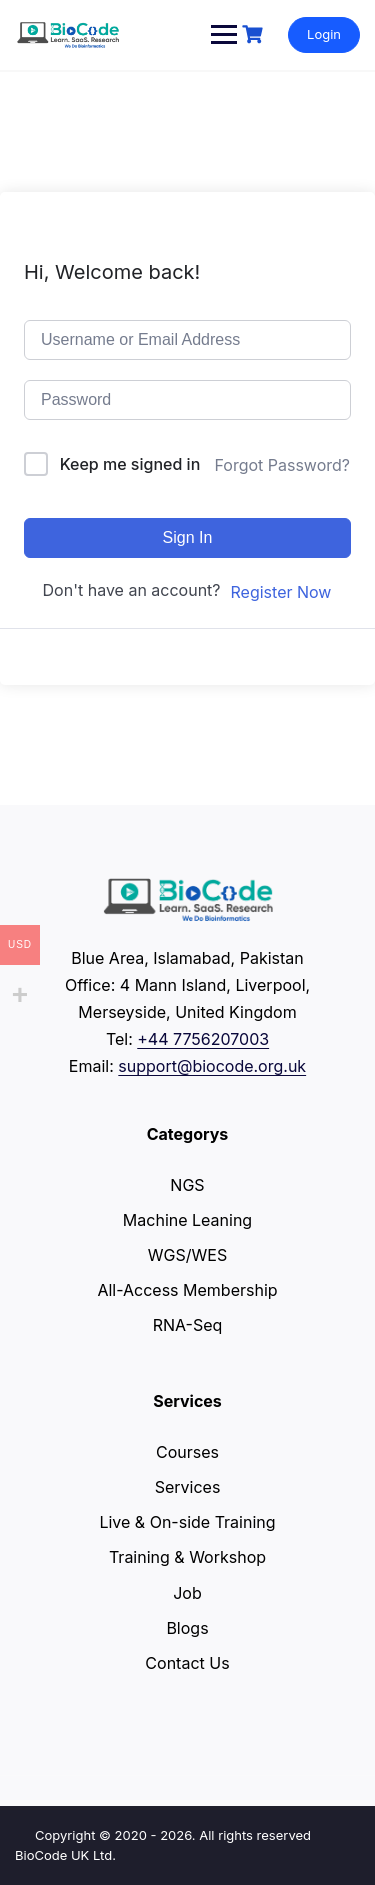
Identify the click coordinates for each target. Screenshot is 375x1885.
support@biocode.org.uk (212, 1066)
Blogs (187, 1628)
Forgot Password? (282, 465)
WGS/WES (187, 1255)
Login (324, 34)
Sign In (188, 537)
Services (188, 1487)
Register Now (281, 592)
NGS (187, 1185)
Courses (187, 1452)
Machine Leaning (187, 1220)
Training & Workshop (187, 1557)
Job (187, 1593)
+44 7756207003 (203, 1039)
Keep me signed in (130, 464)
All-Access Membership (187, 1290)
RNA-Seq (188, 1325)
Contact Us (187, 1663)
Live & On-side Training (187, 1522)
